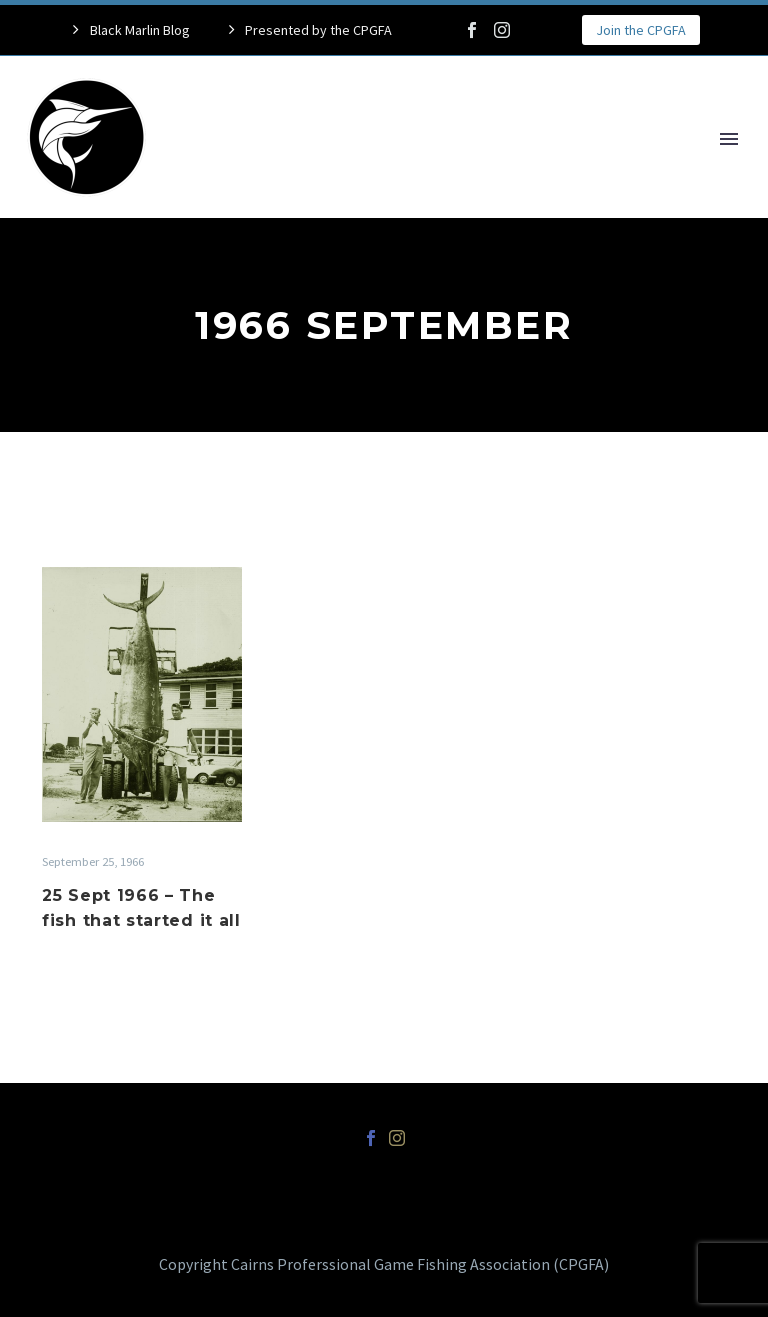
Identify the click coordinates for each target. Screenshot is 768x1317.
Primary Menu (729, 139)
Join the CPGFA (641, 30)
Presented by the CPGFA (318, 30)
